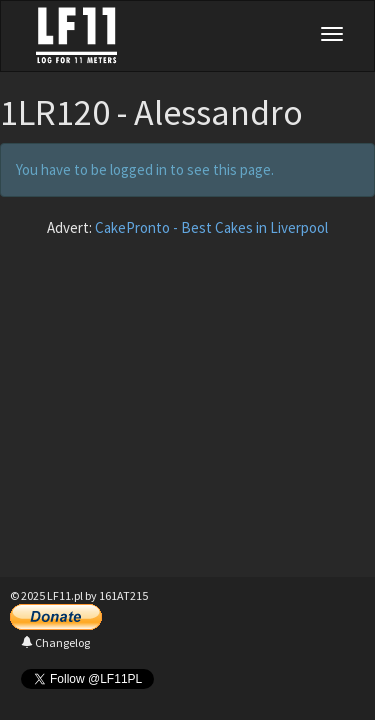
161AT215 (123, 595)
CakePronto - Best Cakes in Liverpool (211, 227)
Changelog (55, 642)
